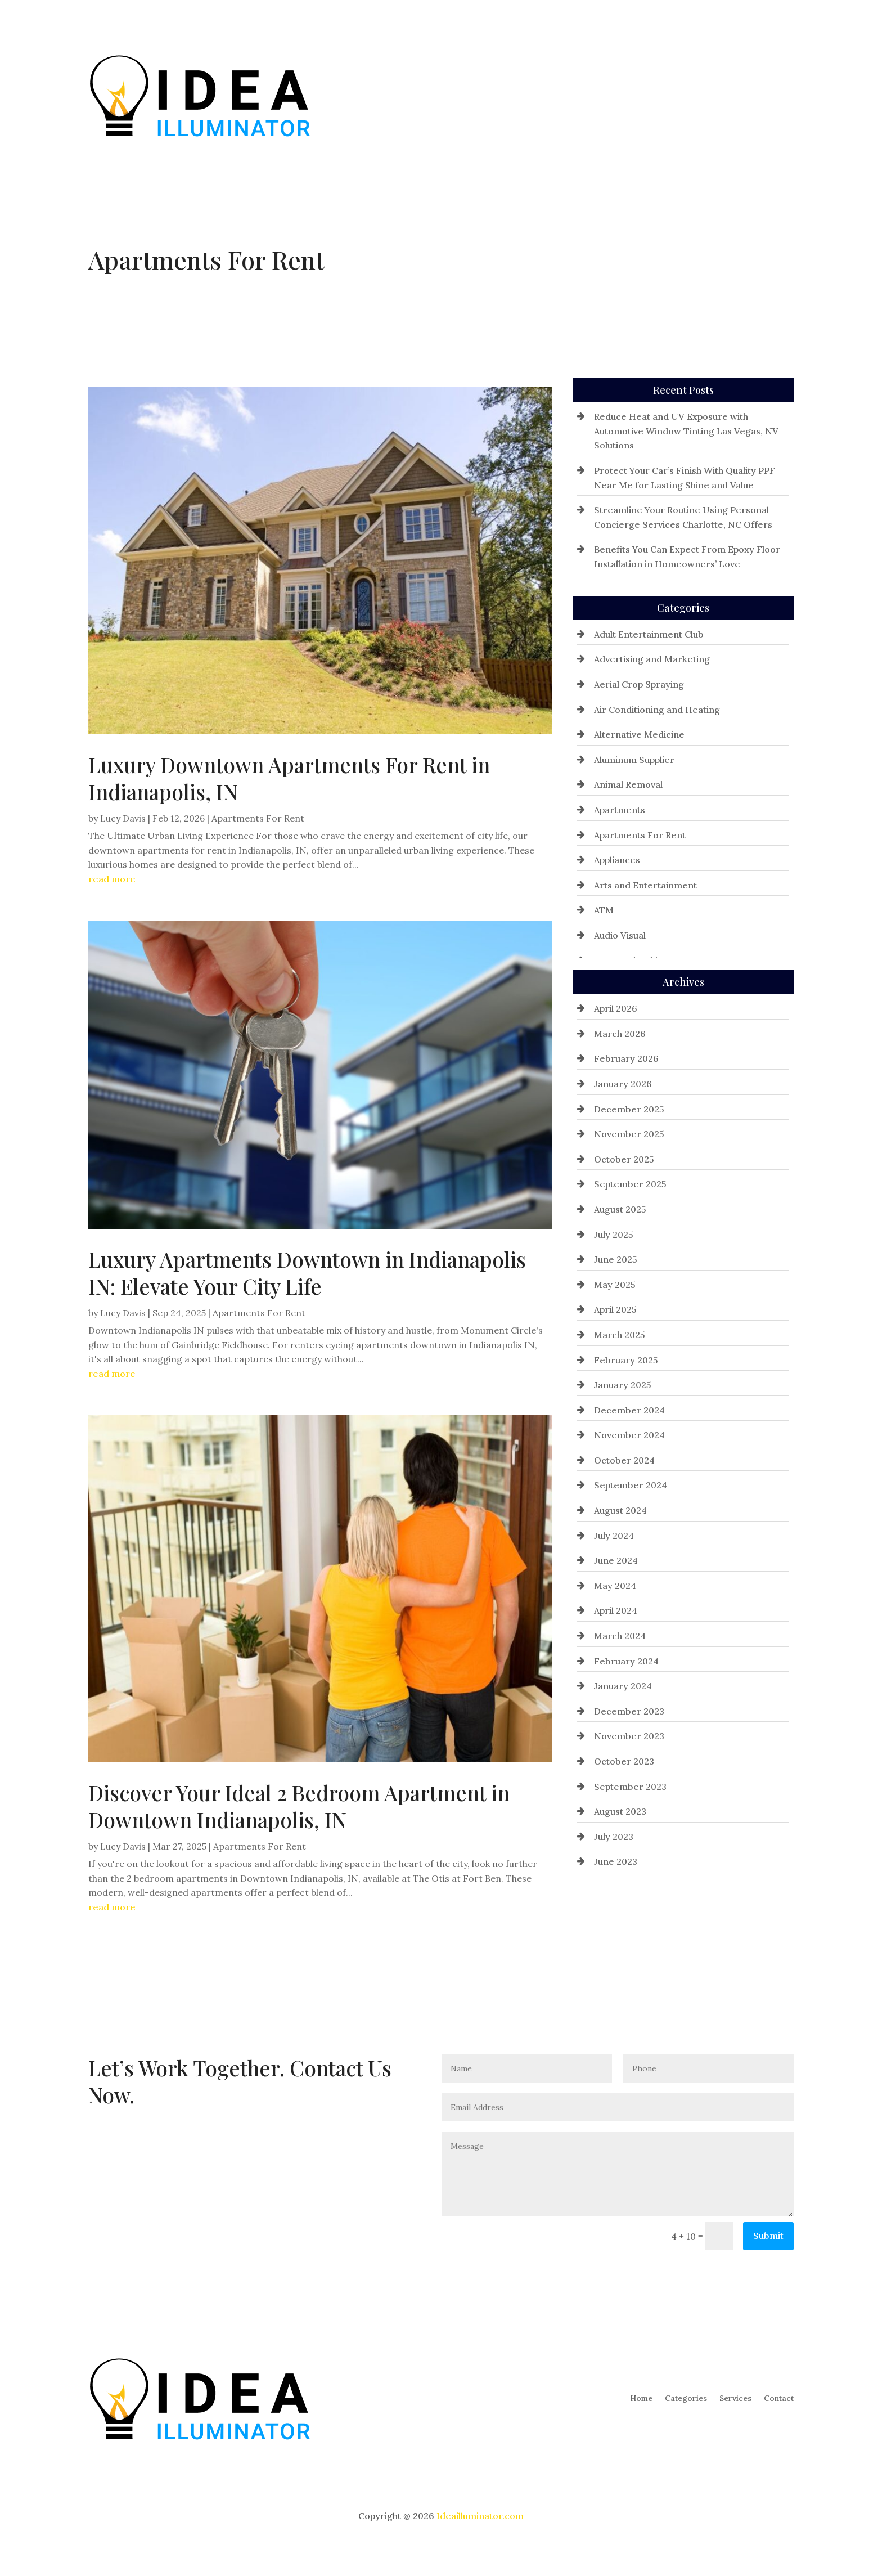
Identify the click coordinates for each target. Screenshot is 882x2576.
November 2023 (629, 1736)
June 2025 (615, 1259)
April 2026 (615, 1008)
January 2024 (623, 1685)
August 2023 (620, 1811)
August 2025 (620, 1209)
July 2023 (613, 1836)
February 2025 (626, 1360)
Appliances (617, 859)
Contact (779, 95)
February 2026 (626, 1058)
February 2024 (626, 1661)
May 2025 (615, 1284)
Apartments (619, 809)
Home (641, 95)
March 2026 (620, 1033)
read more (112, 879)
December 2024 (629, 1410)
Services (735, 95)
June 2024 (616, 1560)
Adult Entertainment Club (649, 634)
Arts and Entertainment (645, 885)
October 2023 (624, 1761)
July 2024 (614, 1535)
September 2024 (630, 1485)
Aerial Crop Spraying (639, 684)
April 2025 (615, 1309)
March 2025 (619, 1334)
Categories (686, 95)
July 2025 (613, 1234)
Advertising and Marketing (652, 659)
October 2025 (624, 1159)
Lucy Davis (123, 818)
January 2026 (623, 1083)
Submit (768, 2235)
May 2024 (615, 1585)
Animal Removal (628, 784)
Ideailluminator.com (480, 2515)
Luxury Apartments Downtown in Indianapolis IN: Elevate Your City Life (307, 1272)
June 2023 (615, 1861)
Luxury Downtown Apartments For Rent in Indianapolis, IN (289, 778)
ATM (604, 909)
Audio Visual (620, 935)
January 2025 (622, 1384)
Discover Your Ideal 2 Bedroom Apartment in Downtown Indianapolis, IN (299, 1806)
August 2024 (620, 1510)
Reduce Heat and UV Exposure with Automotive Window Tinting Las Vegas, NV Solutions (686, 431)
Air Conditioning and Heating (657, 709)
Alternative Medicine (639, 734)
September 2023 (630, 1786)
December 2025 (629, 1109)
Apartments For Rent (258, 818)
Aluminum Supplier (634, 759)
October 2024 (624, 1460)
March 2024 (620, 1635)
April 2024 (615, 1610)
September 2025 (630, 1184)
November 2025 (629, 1133)
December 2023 (629, 1711)
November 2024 (629, 1434)
